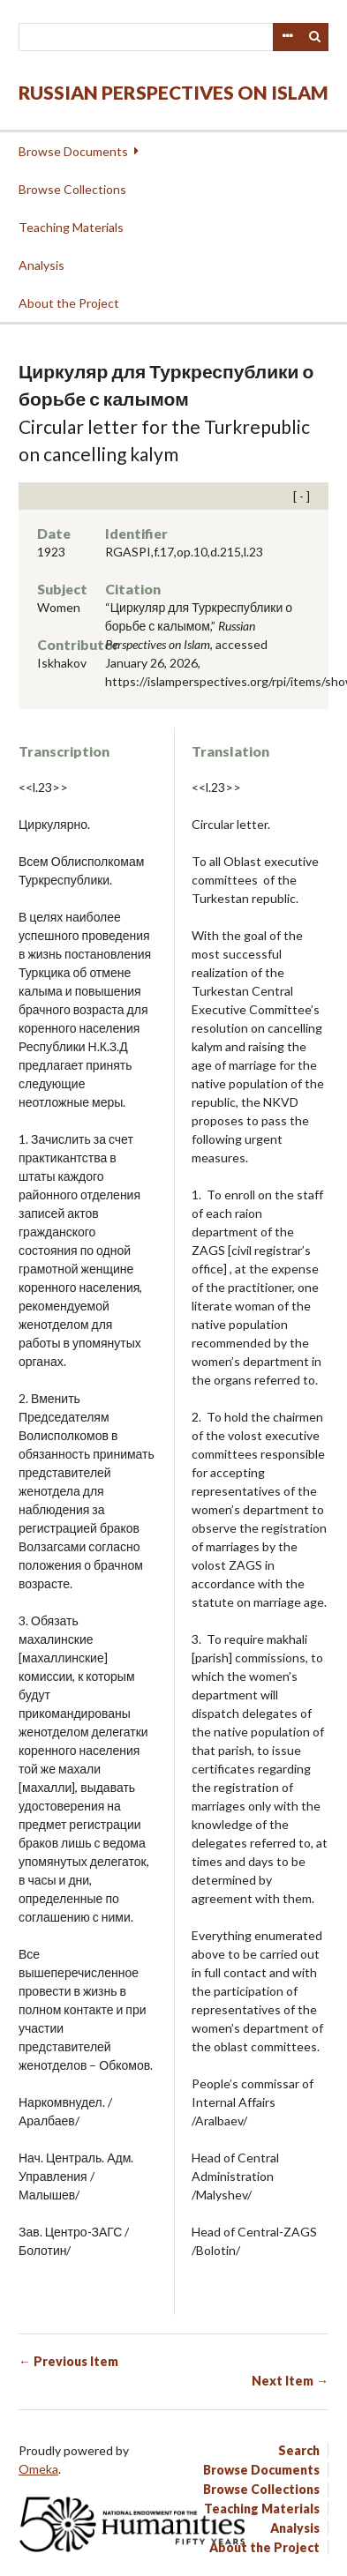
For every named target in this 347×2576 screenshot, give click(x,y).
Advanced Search (287, 37)
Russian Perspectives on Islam (173, 92)
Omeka (38, 2468)
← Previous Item (68, 2361)
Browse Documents (73, 151)
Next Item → (290, 2380)
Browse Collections (72, 189)
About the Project (69, 302)
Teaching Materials (71, 227)
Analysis (41, 265)
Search (315, 37)
